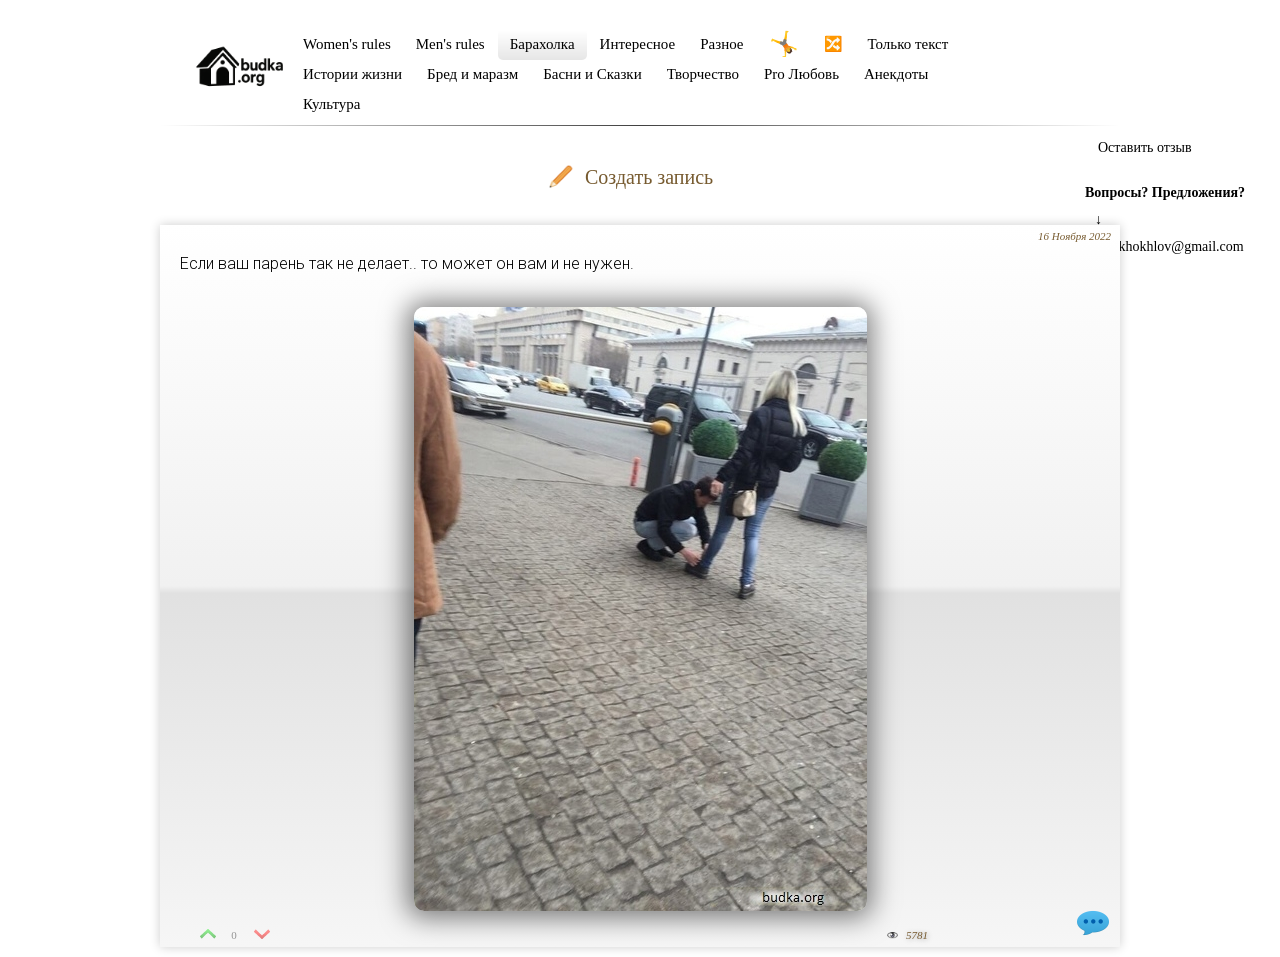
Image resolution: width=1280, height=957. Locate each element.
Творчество (703, 74)
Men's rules (450, 44)
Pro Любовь (801, 74)
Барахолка (542, 44)
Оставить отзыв (1145, 147)
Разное (721, 44)
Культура (332, 104)
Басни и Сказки (592, 74)
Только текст (908, 44)
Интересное (638, 44)
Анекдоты (896, 74)
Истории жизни (352, 74)
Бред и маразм (472, 74)
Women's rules (347, 44)
